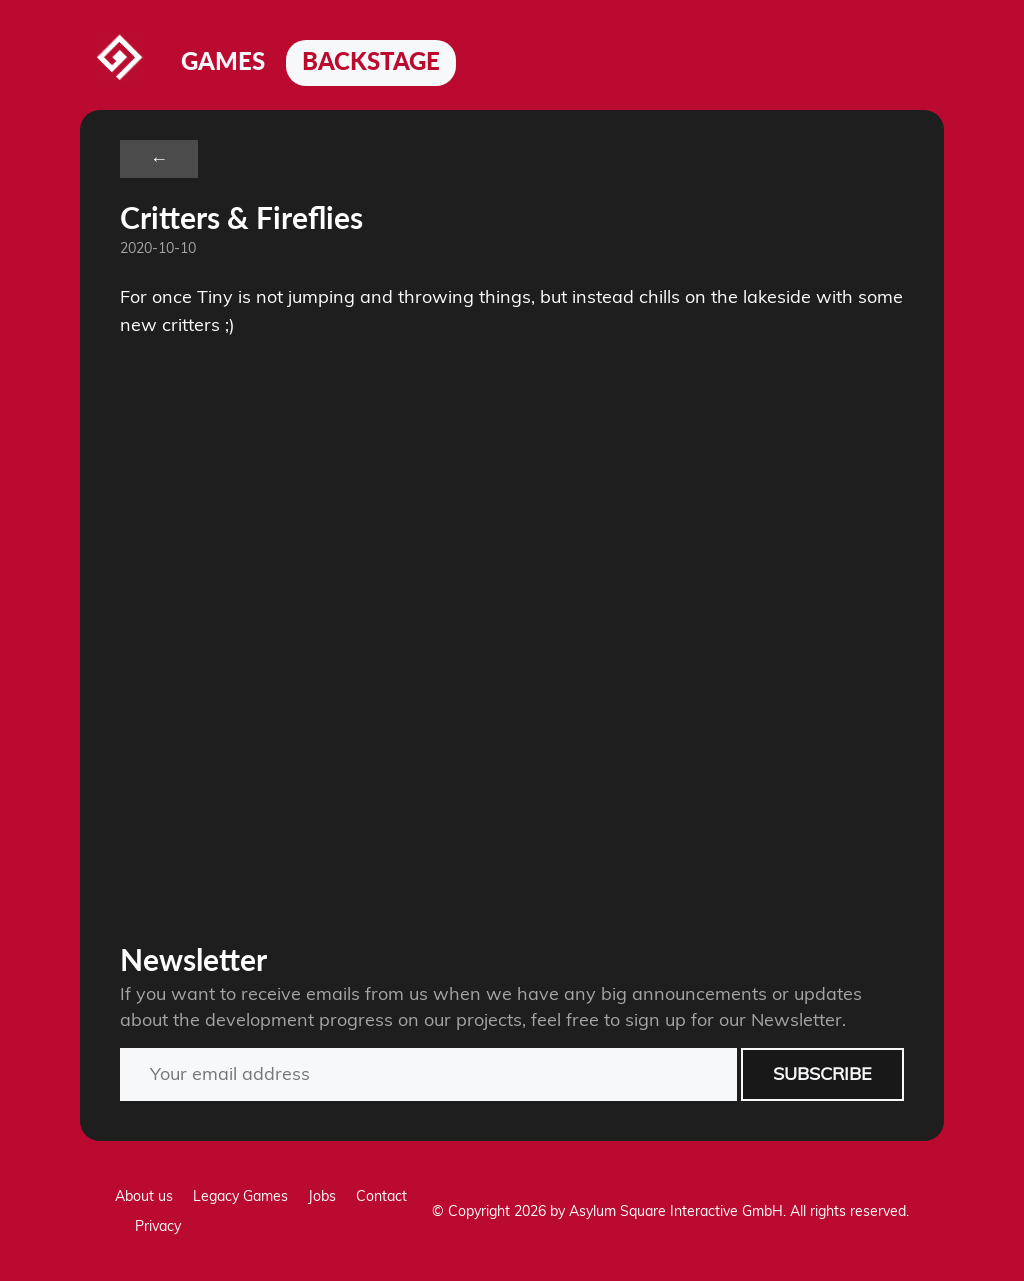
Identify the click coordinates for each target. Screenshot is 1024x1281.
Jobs (322, 1196)
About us (144, 1196)
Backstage (371, 60)
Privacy (158, 1226)
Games (223, 60)
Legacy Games (240, 1196)
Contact (381, 1196)
